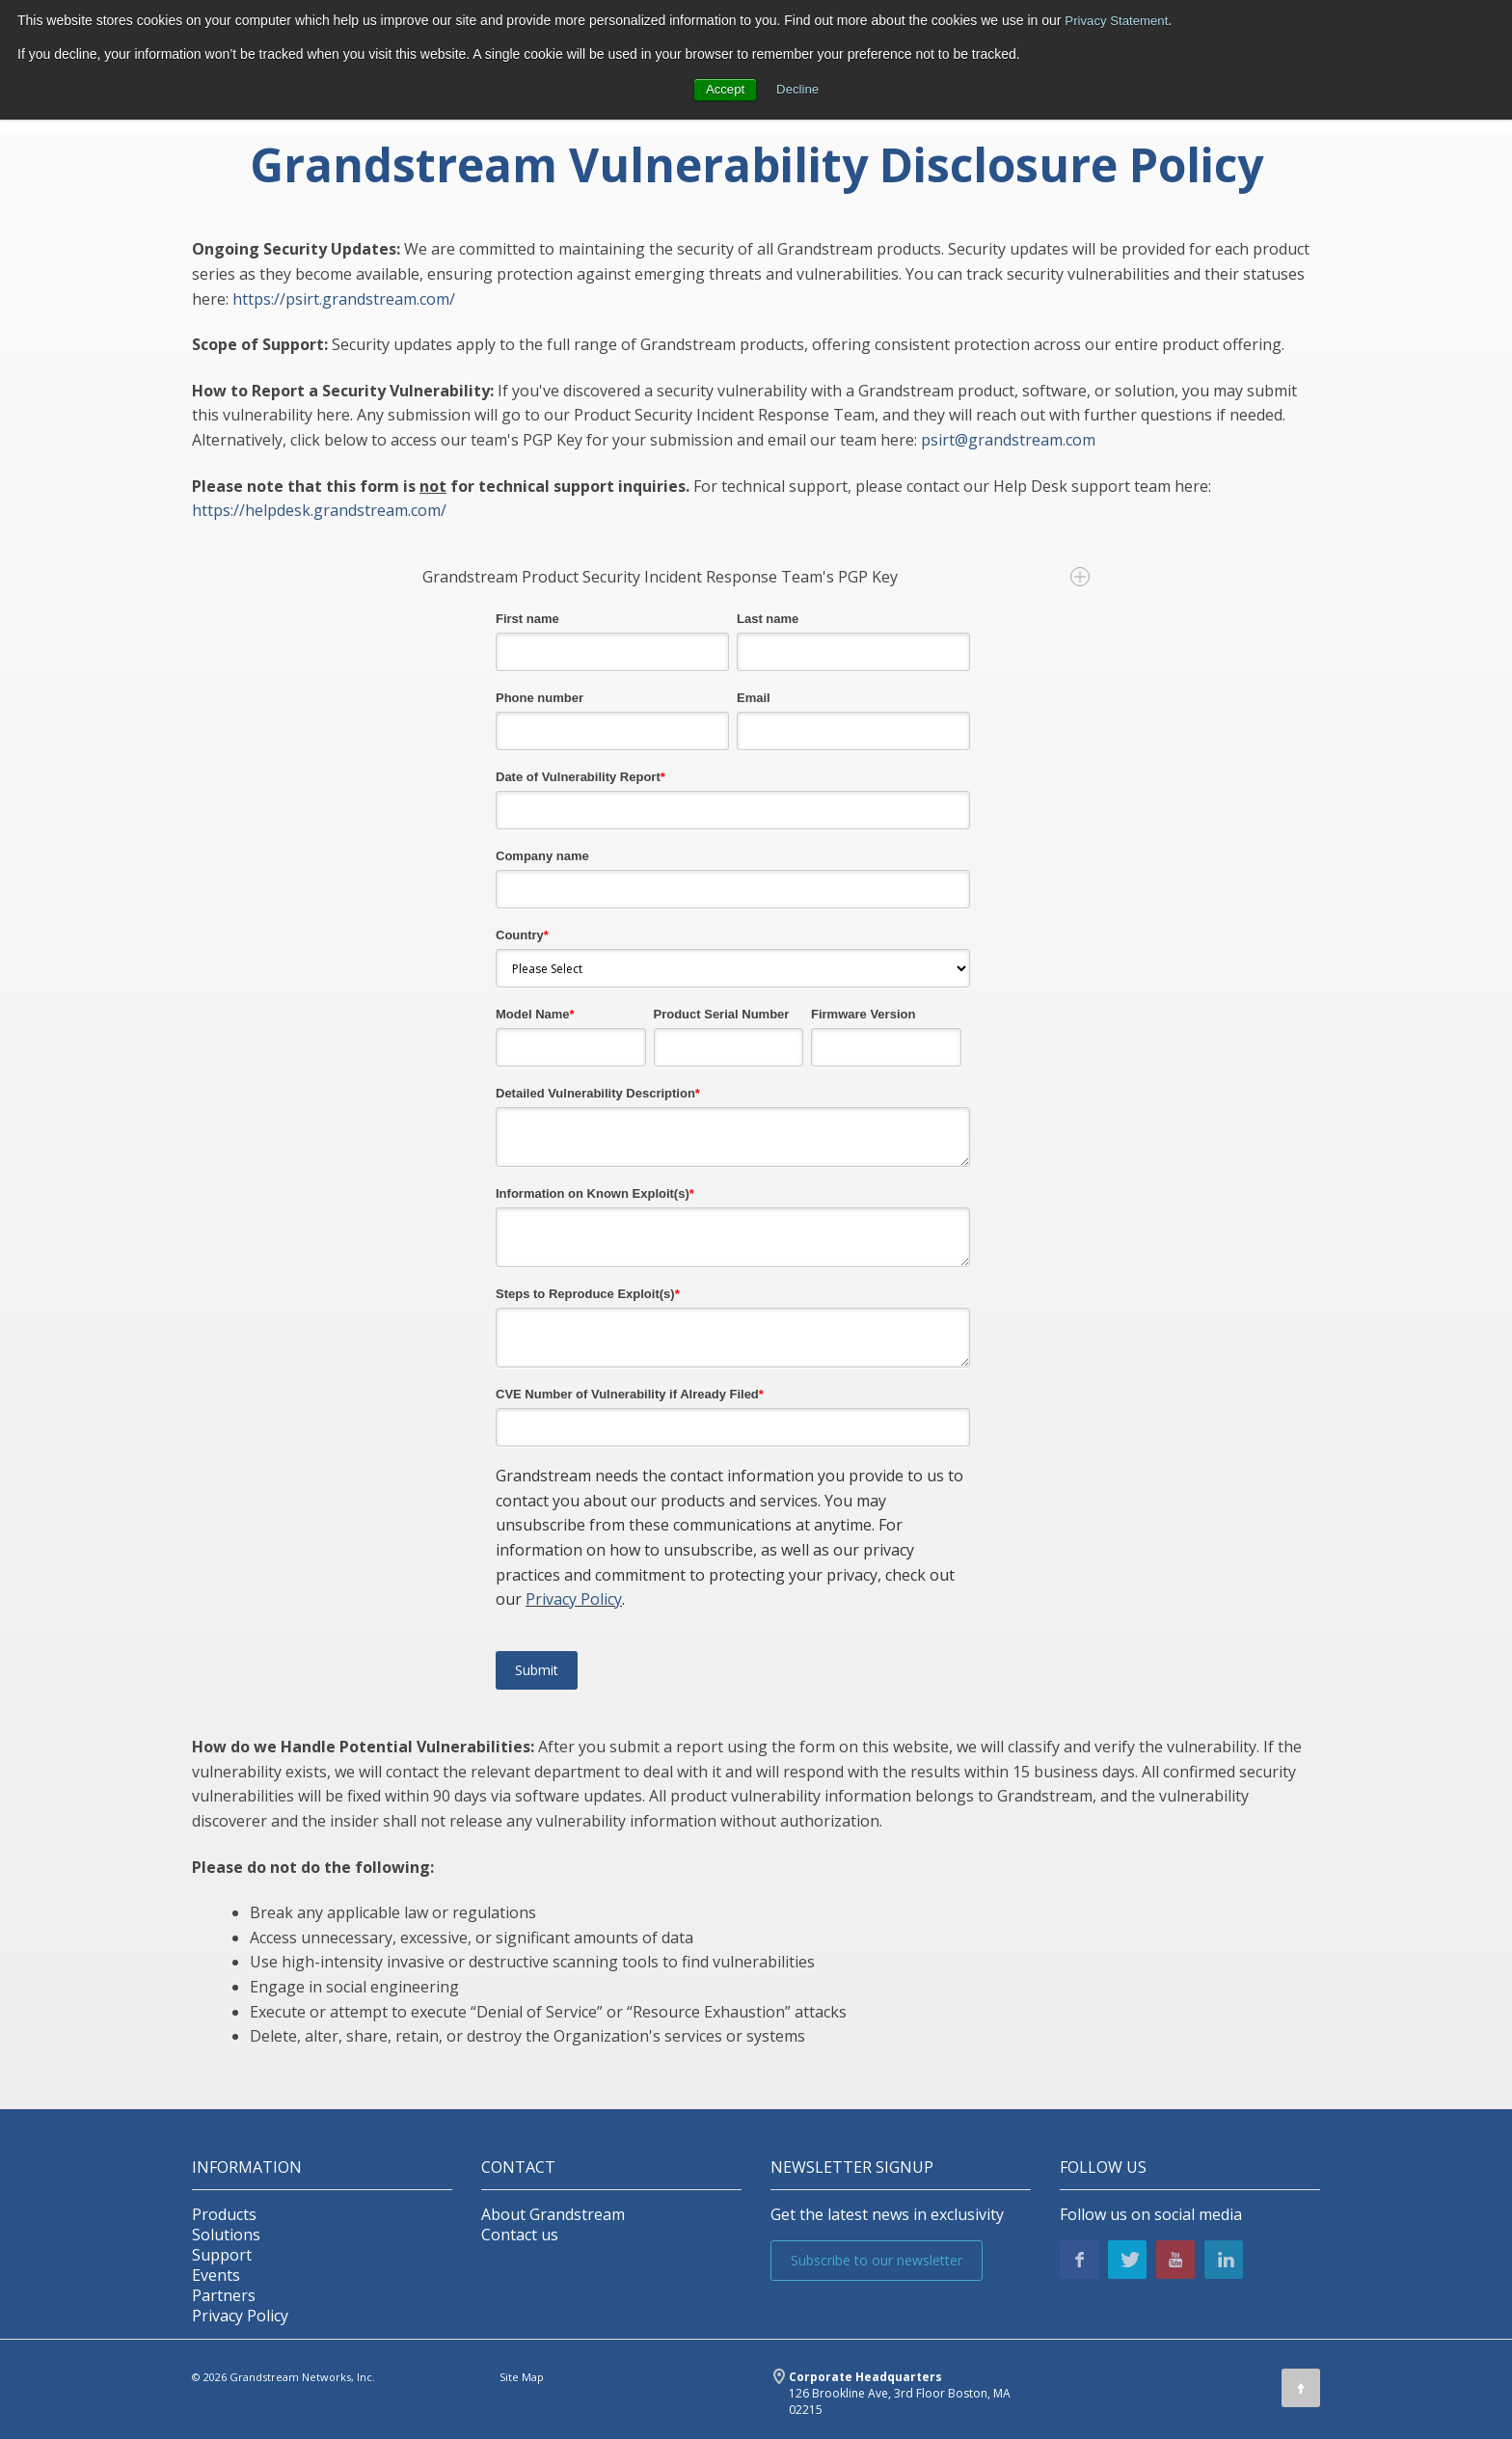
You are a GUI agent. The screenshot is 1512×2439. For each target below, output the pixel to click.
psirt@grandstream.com (1008, 439)
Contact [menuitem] (518, 2167)
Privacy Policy (574, 1599)
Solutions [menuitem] (226, 2235)
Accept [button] (723, 88)
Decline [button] (799, 88)
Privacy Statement (1119, 20)
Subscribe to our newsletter (876, 2260)
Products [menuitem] (224, 2215)
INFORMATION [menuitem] (247, 2167)
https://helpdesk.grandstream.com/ (319, 510)
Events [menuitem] (216, 2275)
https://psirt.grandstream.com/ (343, 299)
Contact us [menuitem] (519, 2235)
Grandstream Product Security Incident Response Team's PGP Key (756, 576)
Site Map (522, 2377)
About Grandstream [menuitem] (553, 2215)
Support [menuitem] (222, 2255)
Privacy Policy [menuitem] (240, 2316)
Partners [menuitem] (224, 2296)
